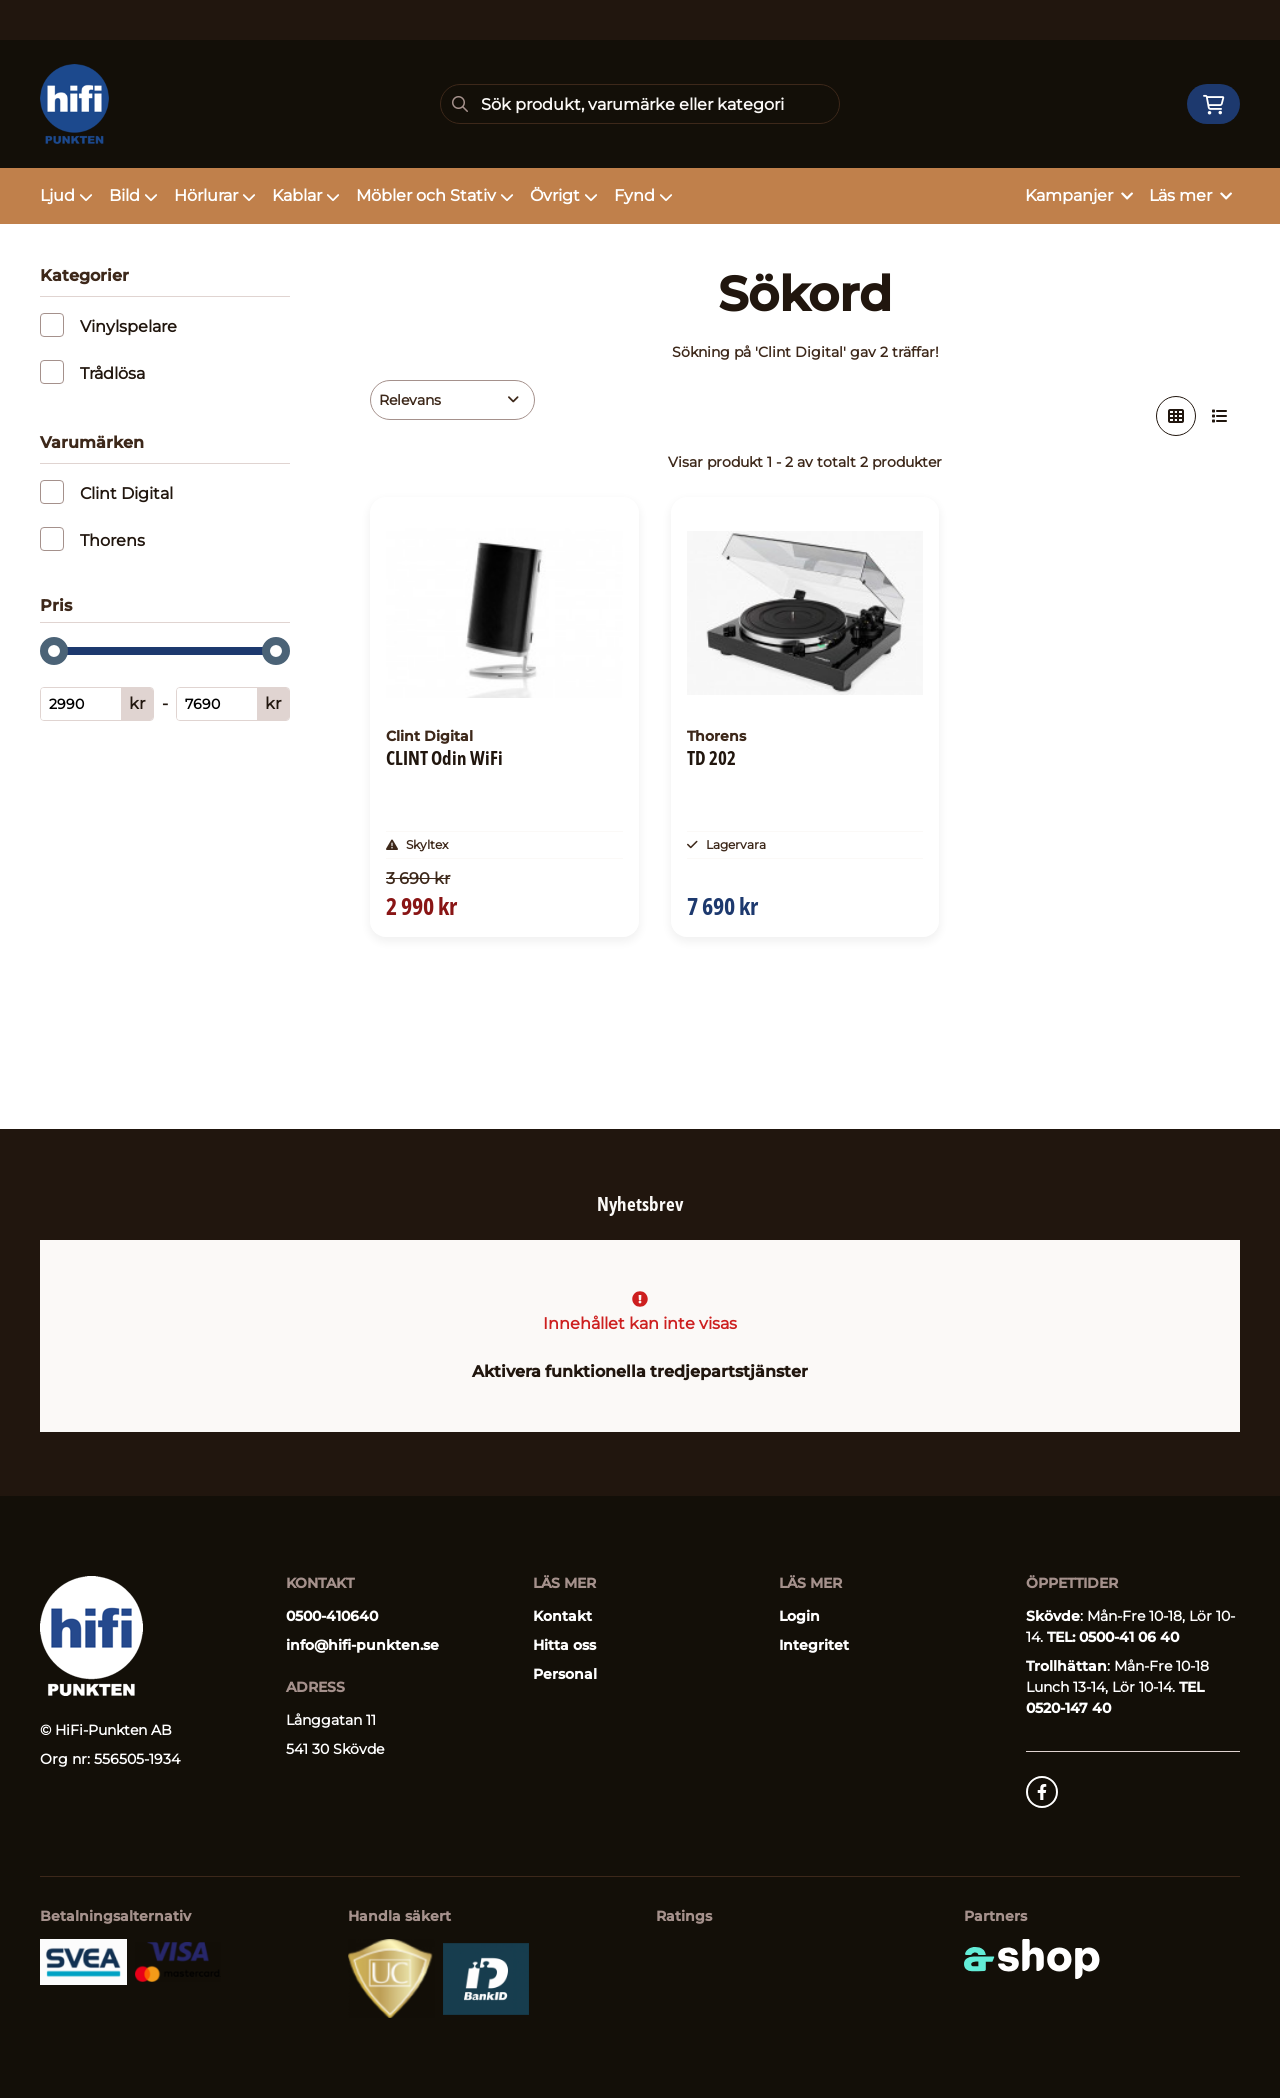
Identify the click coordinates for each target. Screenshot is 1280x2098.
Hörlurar (215, 195)
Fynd (643, 195)
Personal (565, 1674)
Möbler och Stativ (435, 195)
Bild (133, 195)
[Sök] (640, 104)
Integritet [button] (814, 1645)
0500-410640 (332, 1616)
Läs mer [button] (1190, 195)
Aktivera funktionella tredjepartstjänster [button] (640, 1371)
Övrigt (564, 195)
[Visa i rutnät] (1176, 416)
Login (799, 1616)
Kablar (306, 195)
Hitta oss (564, 1645)
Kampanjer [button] (1079, 195)
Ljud (66, 195)
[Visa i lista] (1220, 416)
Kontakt (562, 1616)
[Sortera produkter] (452, 400)
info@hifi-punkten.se (362, 1645)
